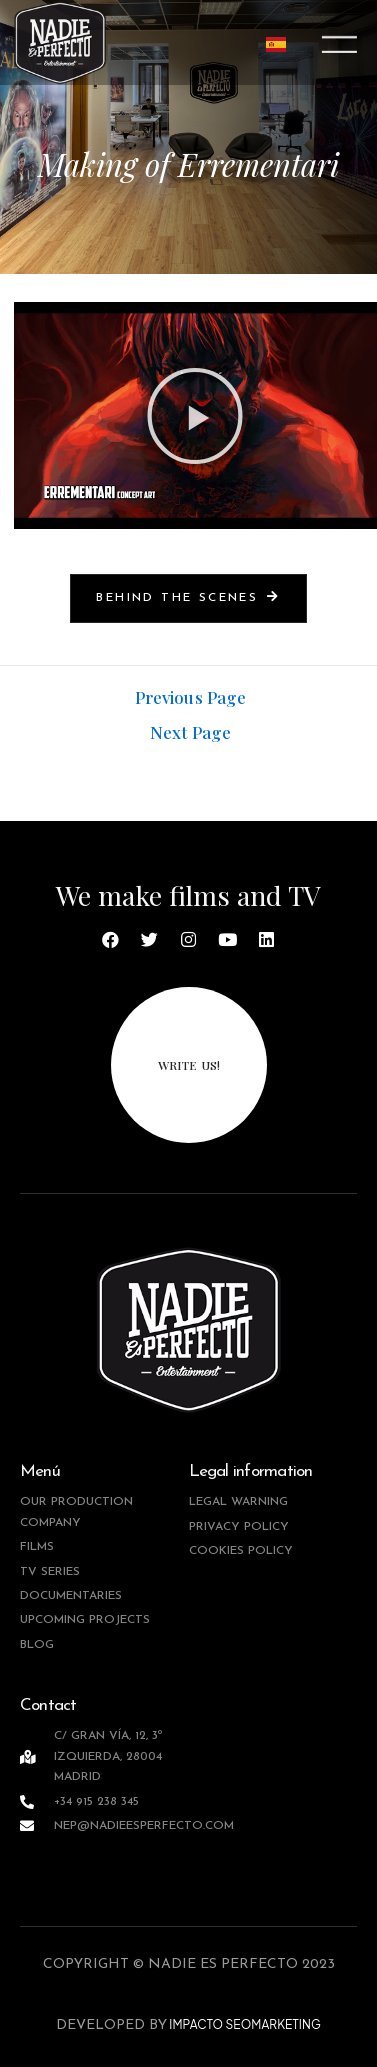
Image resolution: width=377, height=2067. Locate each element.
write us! (189, 1065)
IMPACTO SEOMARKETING (244, 2024)
